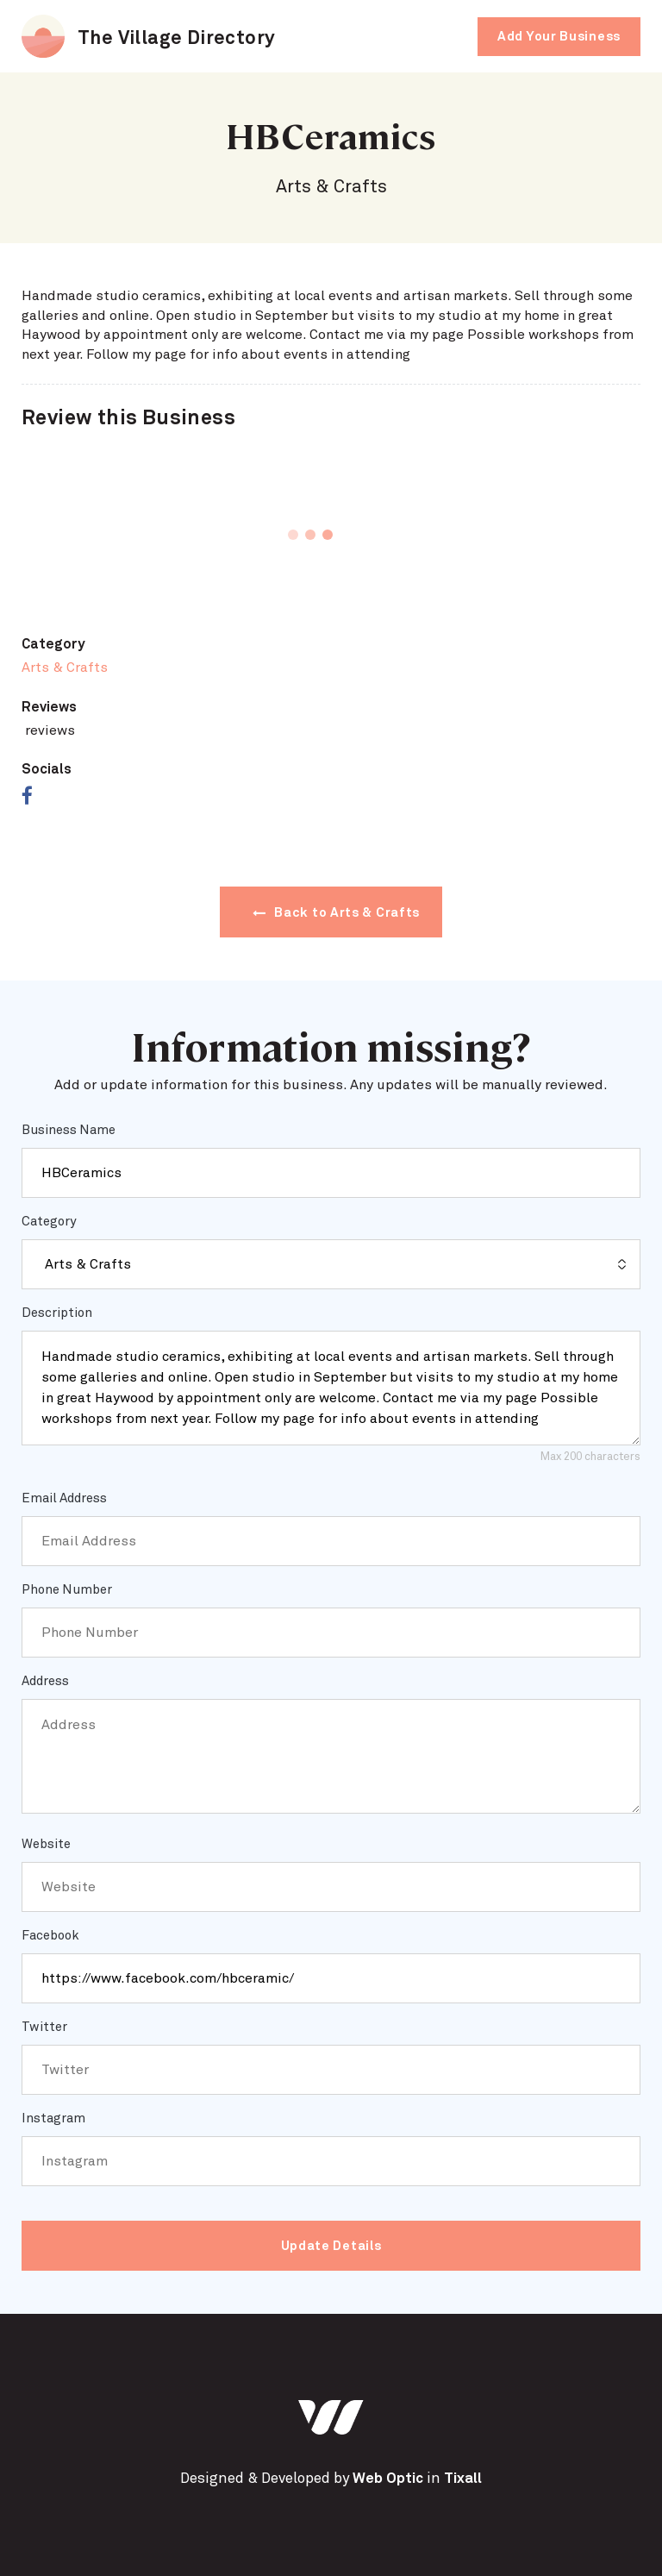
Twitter (44, 2027)
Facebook (50, 1935)
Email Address (64, 1498)
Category (49, 1221)
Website (46, 1844)
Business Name (69, 1130)
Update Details (331, 2246)
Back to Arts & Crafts (336, 912)
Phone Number (67, 1589)
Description (57, 1313)
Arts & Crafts (65, 667)
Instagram (53, 2118)
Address (45, 1681)
